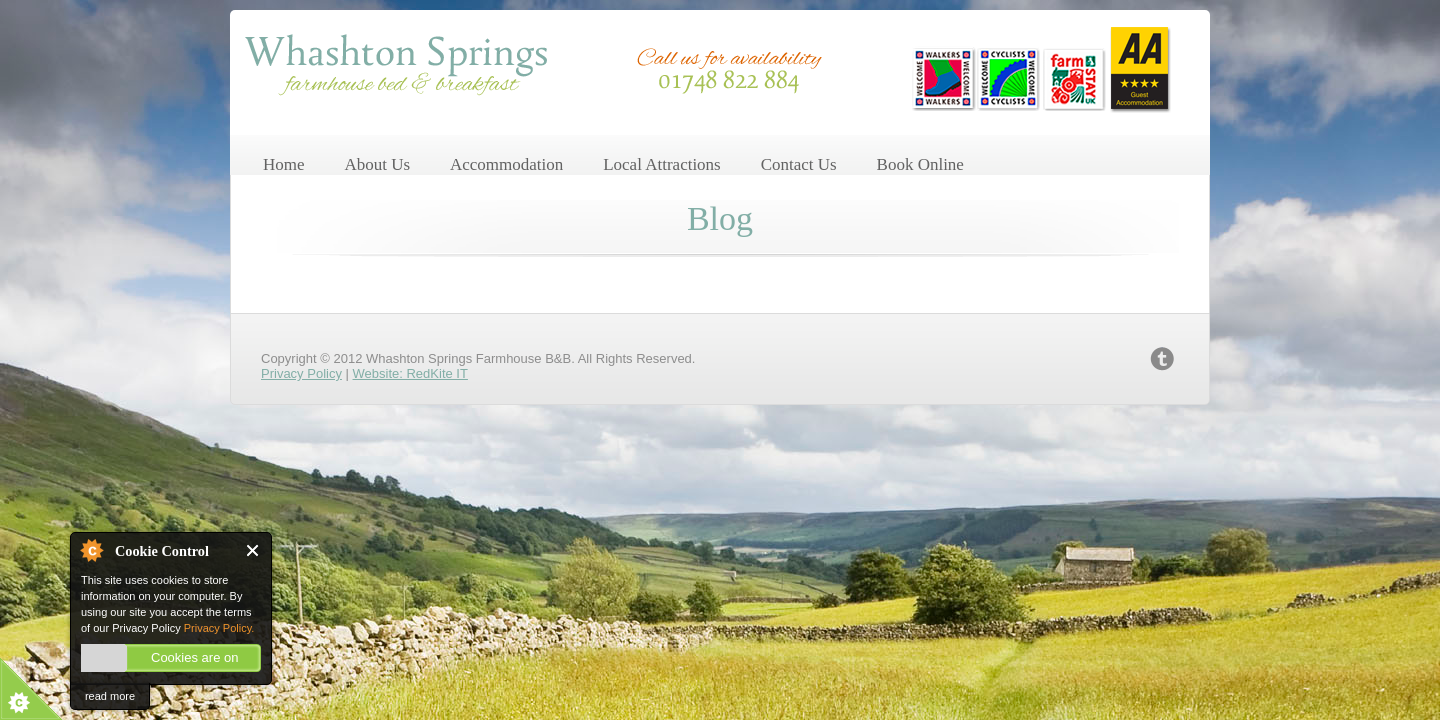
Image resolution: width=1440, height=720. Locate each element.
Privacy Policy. (219, 628)
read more (110, 696)
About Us (377, 164)
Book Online (920, 164)
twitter (1162, 359)
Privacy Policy (301, 373)
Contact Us (799, 164)
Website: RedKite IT (410, 373)
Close (253, 550)
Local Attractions (662, 164)
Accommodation (506, 164)
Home (284, 164)
